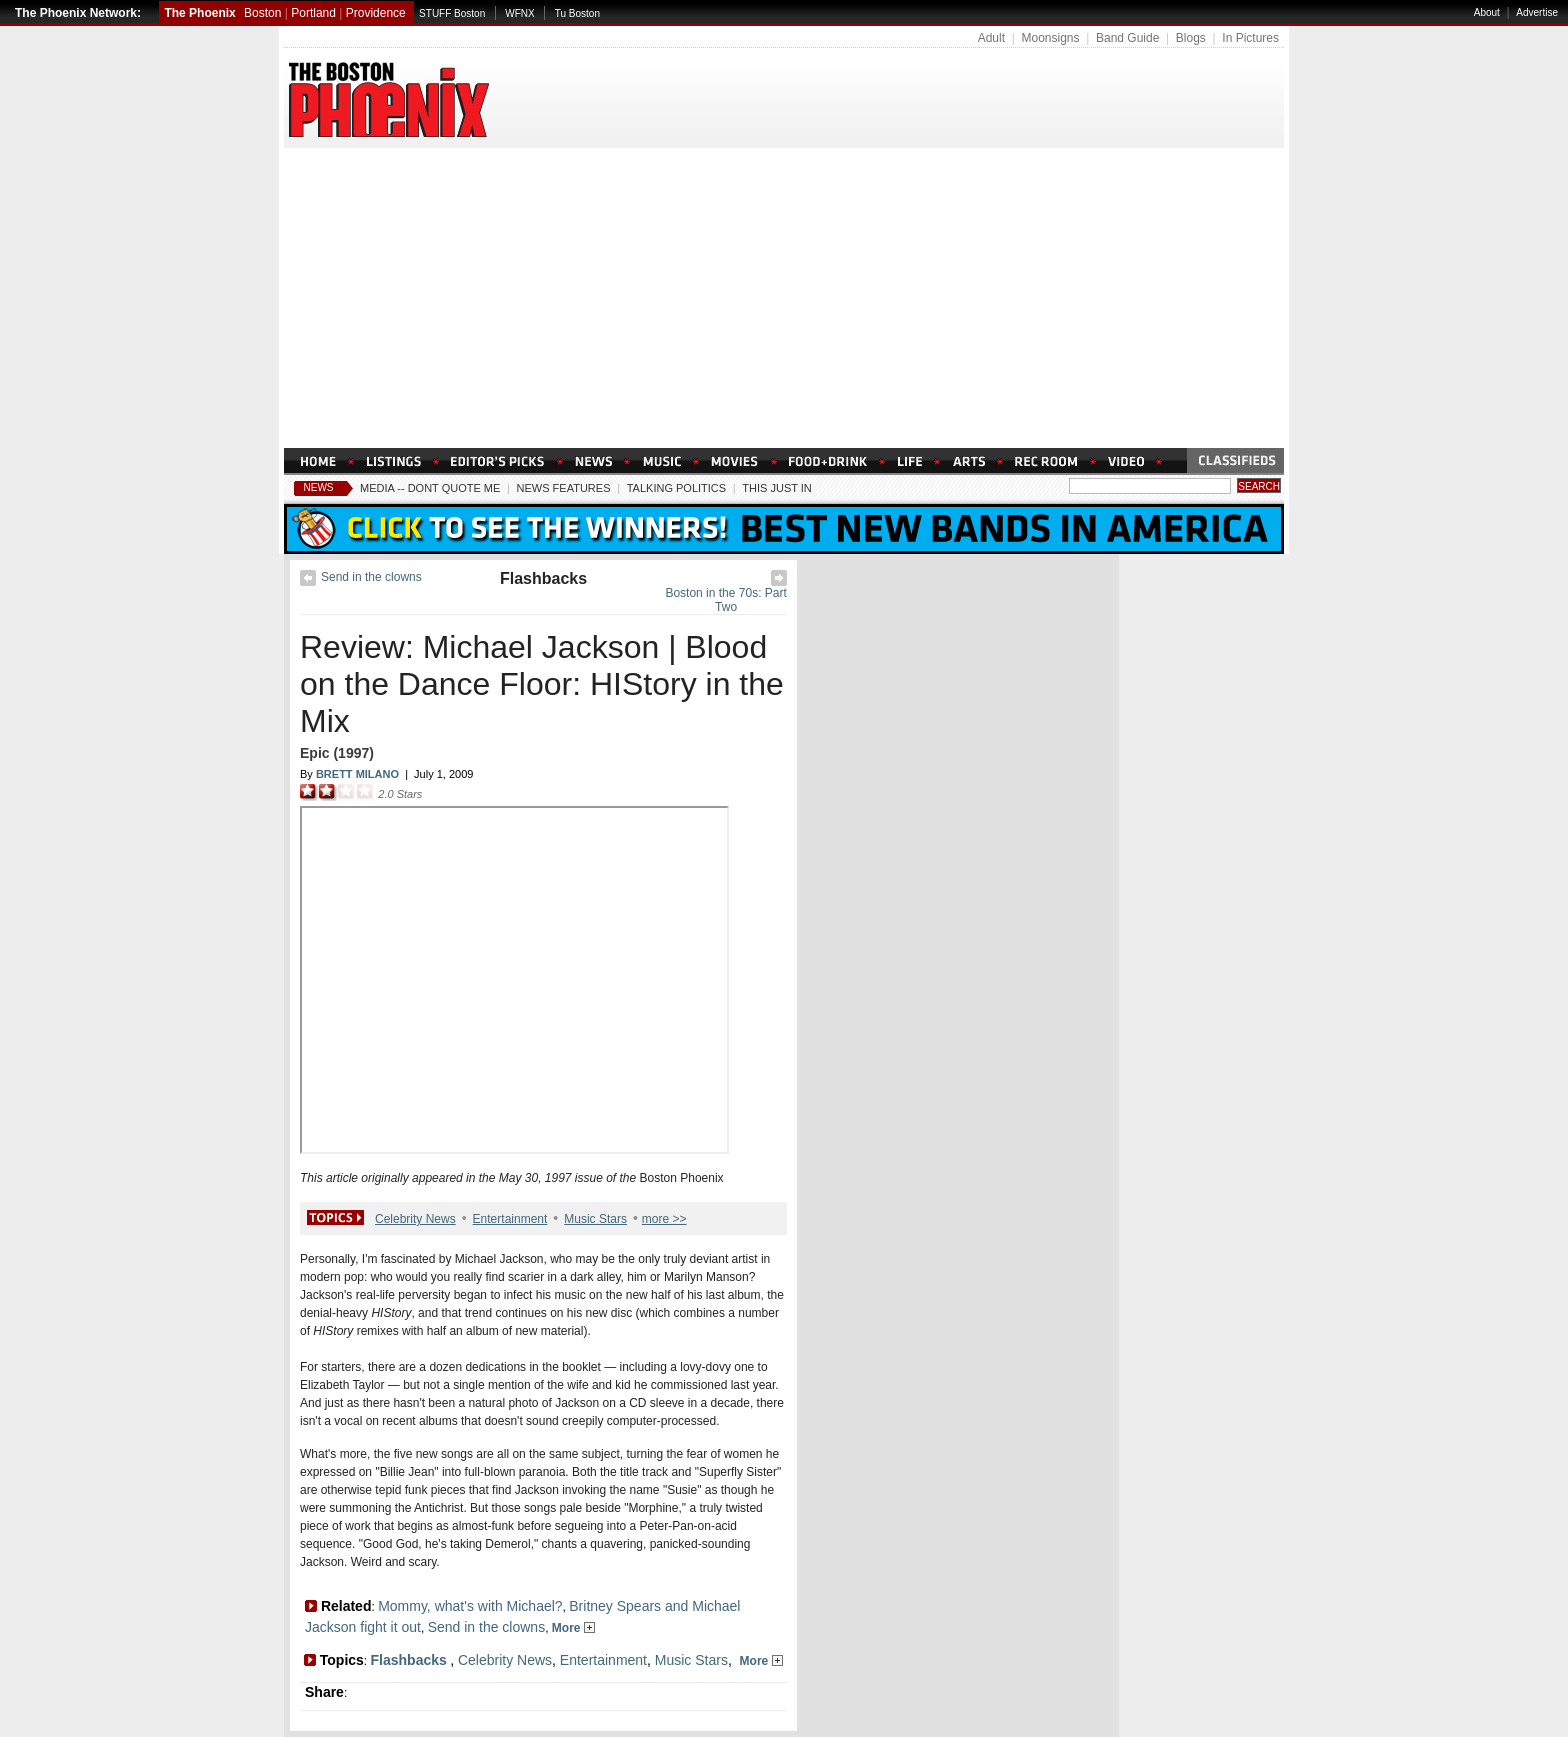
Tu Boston (577, 13)
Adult (991, 38)
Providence (376, 13)
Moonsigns (1050, 38)
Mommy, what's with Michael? (470, 1606)
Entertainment (510, 1219)
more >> (664, 1219)
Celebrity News (415, 1219)
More (573, 1628)
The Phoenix (199, 13)
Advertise (1537, 12)
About (1487, 12)
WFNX (519, 13)
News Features (564, 488)
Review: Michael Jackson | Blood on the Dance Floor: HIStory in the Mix (542, 684)
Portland (313, 13)
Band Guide (1127, 38)
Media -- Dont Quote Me (430, 488)
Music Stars (595, 1219)
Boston (262, 13)
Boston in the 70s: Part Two (725, 600)
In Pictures (1250, 38)
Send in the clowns (371, 577)
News (319, 487)
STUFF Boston (452, 13)
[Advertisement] (784, 298)
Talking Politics (676, 488)
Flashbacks (543, 578)
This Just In (776, 488)
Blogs (1191, 38)
